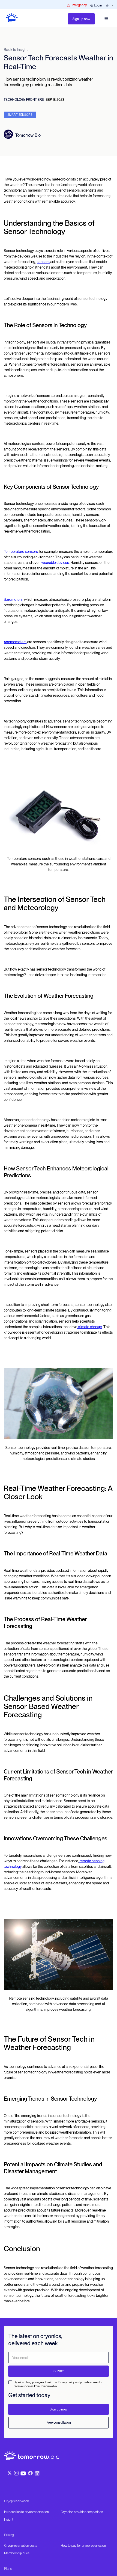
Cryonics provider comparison (82, 2512)
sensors (43, 262)
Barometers (13, 599)
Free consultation (58, 2422)
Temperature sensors (21, 551)
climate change (89, 1327)
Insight (8, 2519)
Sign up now (81, 19)
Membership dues (17, 2553)
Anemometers (15, 642)
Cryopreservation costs (20, 2545)
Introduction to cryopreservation (26, 2512)
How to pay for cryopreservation (83, 2545)
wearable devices (55, 562)
